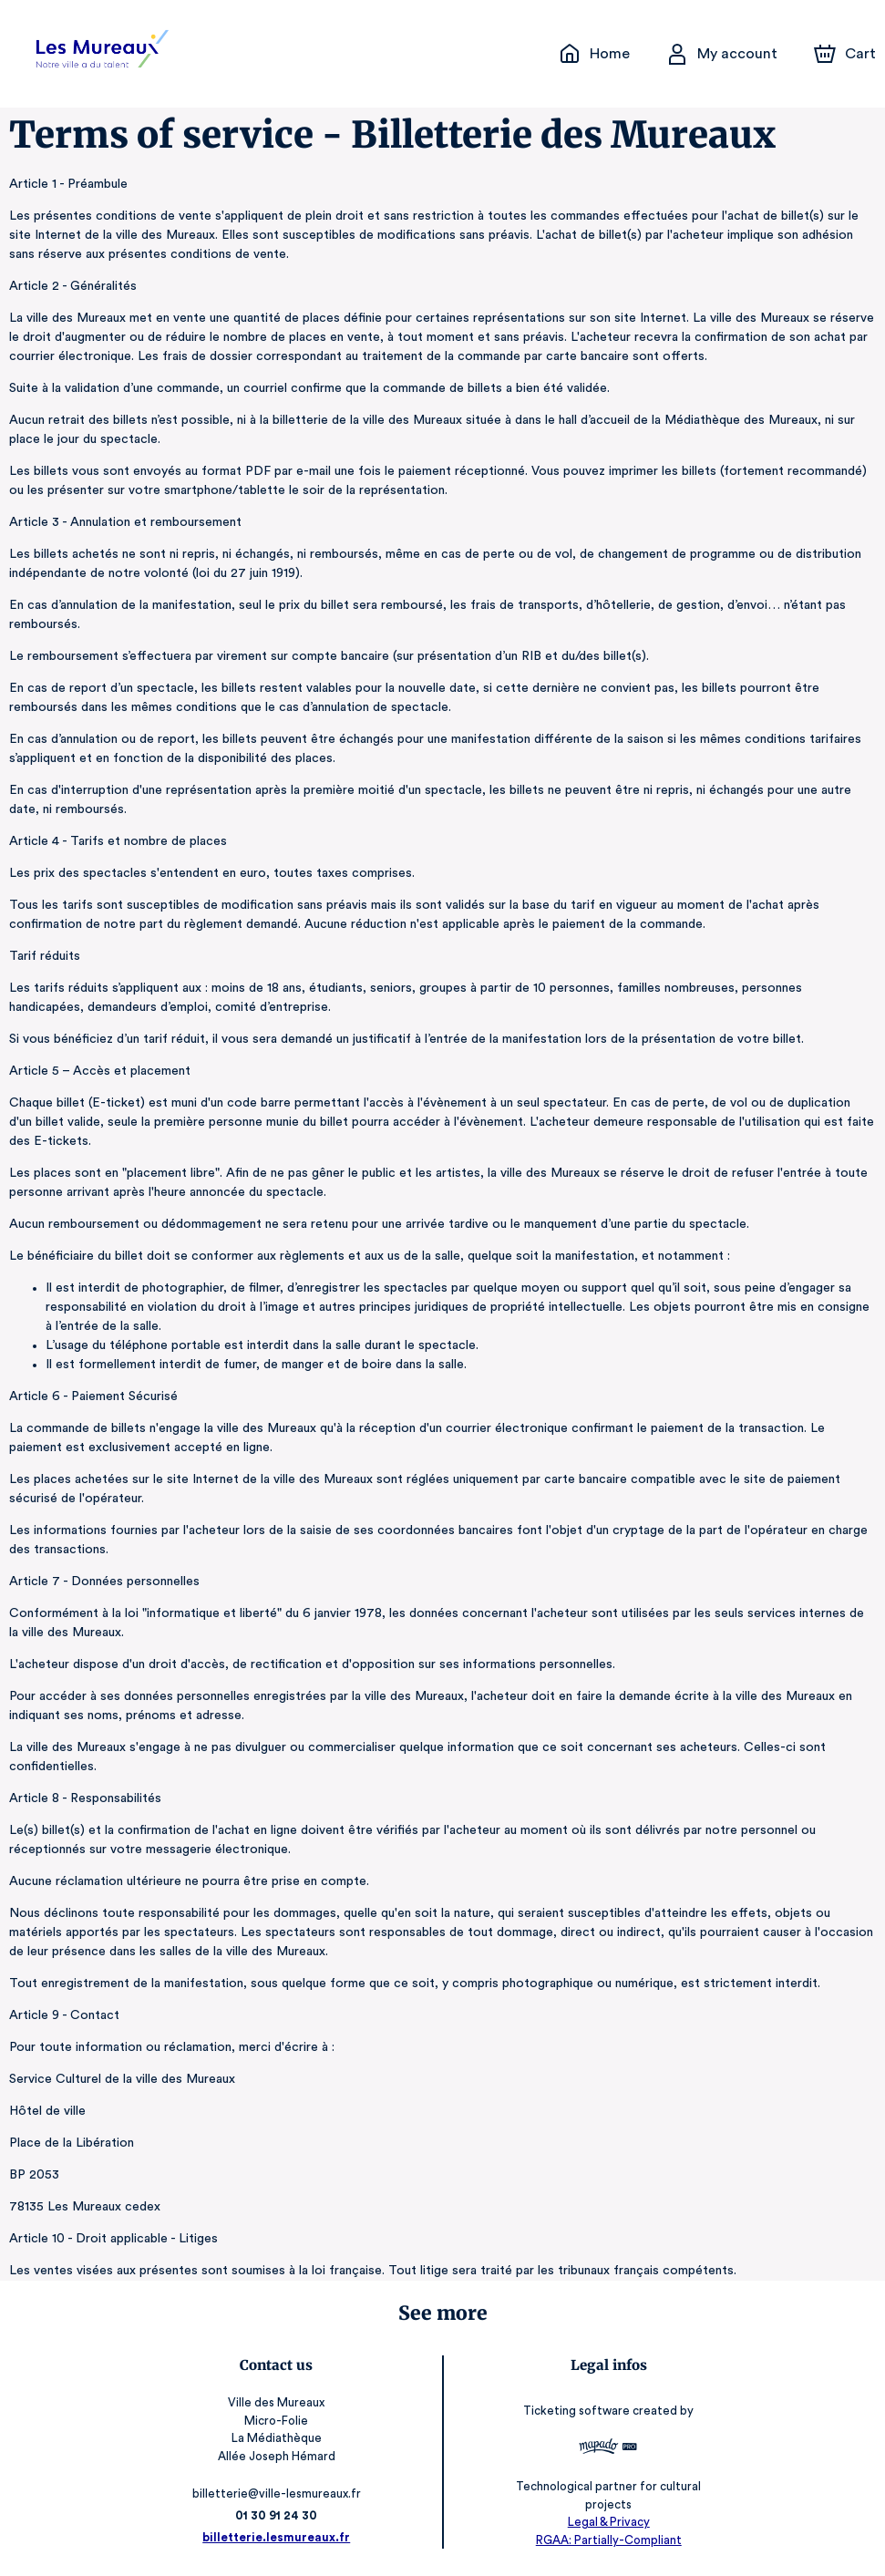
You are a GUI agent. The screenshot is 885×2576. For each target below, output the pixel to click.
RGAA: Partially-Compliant (605, 2540)
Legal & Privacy (605, 2522)
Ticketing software (576, 2410)
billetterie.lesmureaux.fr (279, 2537)
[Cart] (847, 54)
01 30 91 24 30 (279, 2515)
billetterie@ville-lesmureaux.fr (279, 2493)
